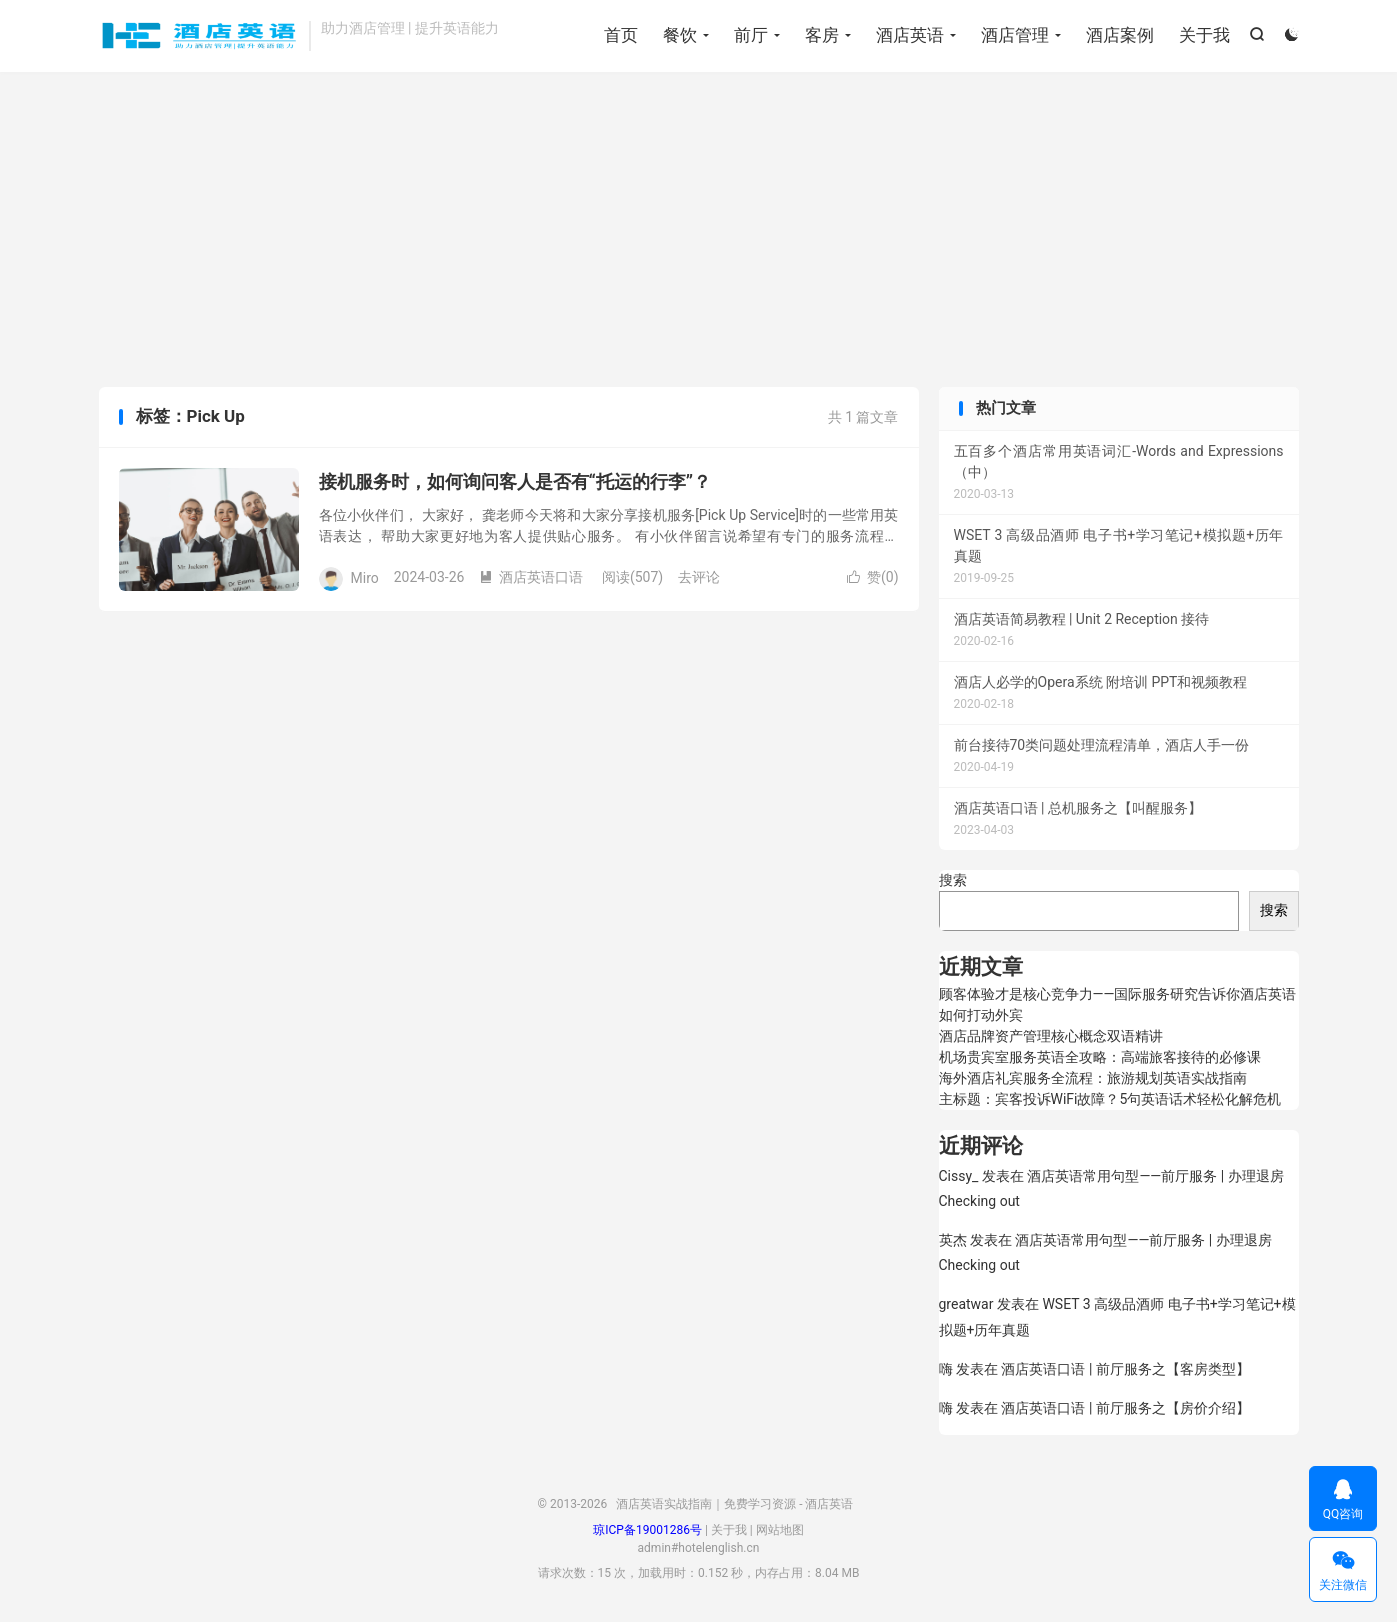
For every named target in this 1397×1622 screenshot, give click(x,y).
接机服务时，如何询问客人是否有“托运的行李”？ (515, 481)
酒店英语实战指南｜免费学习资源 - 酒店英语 (199, 36)
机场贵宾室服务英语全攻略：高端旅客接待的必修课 (1100, 1057)
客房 (822, 35)
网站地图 (780, 1530)
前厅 (751, 35)
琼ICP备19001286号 (647, 1530)
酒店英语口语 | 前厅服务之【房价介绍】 (1125, 1408)
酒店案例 (1120, 35)
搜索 (953, 880)
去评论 (699, 577)
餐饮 (680, 35)
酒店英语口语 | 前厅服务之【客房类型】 (1125, 1369)
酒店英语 (910, 35)
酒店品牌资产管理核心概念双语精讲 (1051, 1036)
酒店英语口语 (531, 577)
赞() (873, 577)
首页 (621, 35)
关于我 (1204, 35)
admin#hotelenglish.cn (699, 1548)
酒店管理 (1015, 35)
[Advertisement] (699, 232)
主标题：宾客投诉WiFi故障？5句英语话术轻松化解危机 (1110, 1099)
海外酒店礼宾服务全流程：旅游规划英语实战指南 (1093, 1078)
